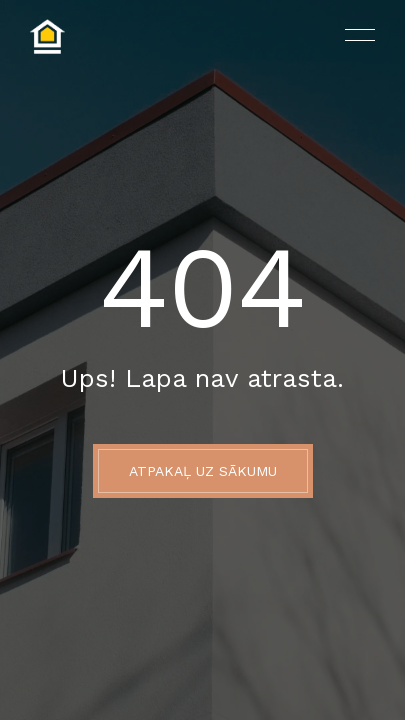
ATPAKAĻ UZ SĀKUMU (203, 471)
